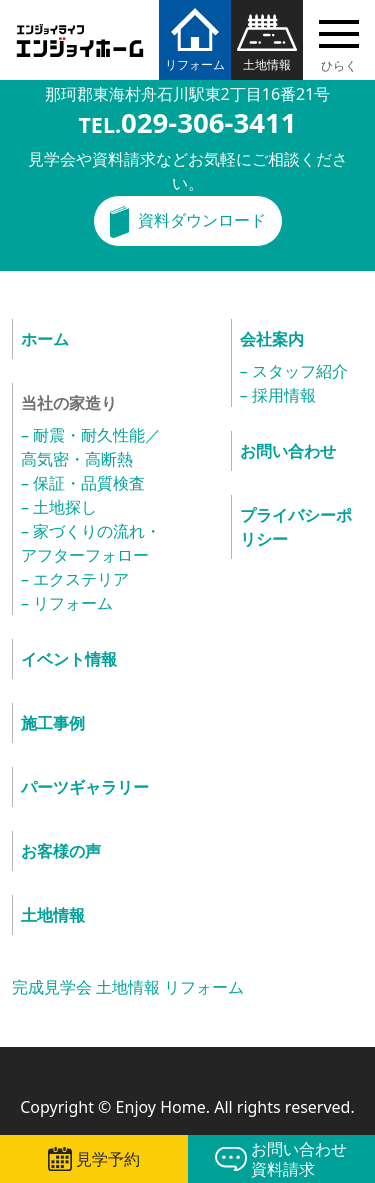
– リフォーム (67, 603)
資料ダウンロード (202, 220)
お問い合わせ (288, 451)
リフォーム (195, 64)
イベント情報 (69, 659)
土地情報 (267, 64)
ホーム (45, 339)
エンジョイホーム (80, 28)
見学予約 (108, 1159)
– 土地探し (59, 507)
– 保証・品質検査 (83, 483)
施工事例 (53, 723)
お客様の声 (61, 851)
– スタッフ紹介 (294, 371)
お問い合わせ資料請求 (299, 1159)
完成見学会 (52, 987)
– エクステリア (75, 579)
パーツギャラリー (85, 787)
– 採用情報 (278, 395)
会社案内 (272, 339)
